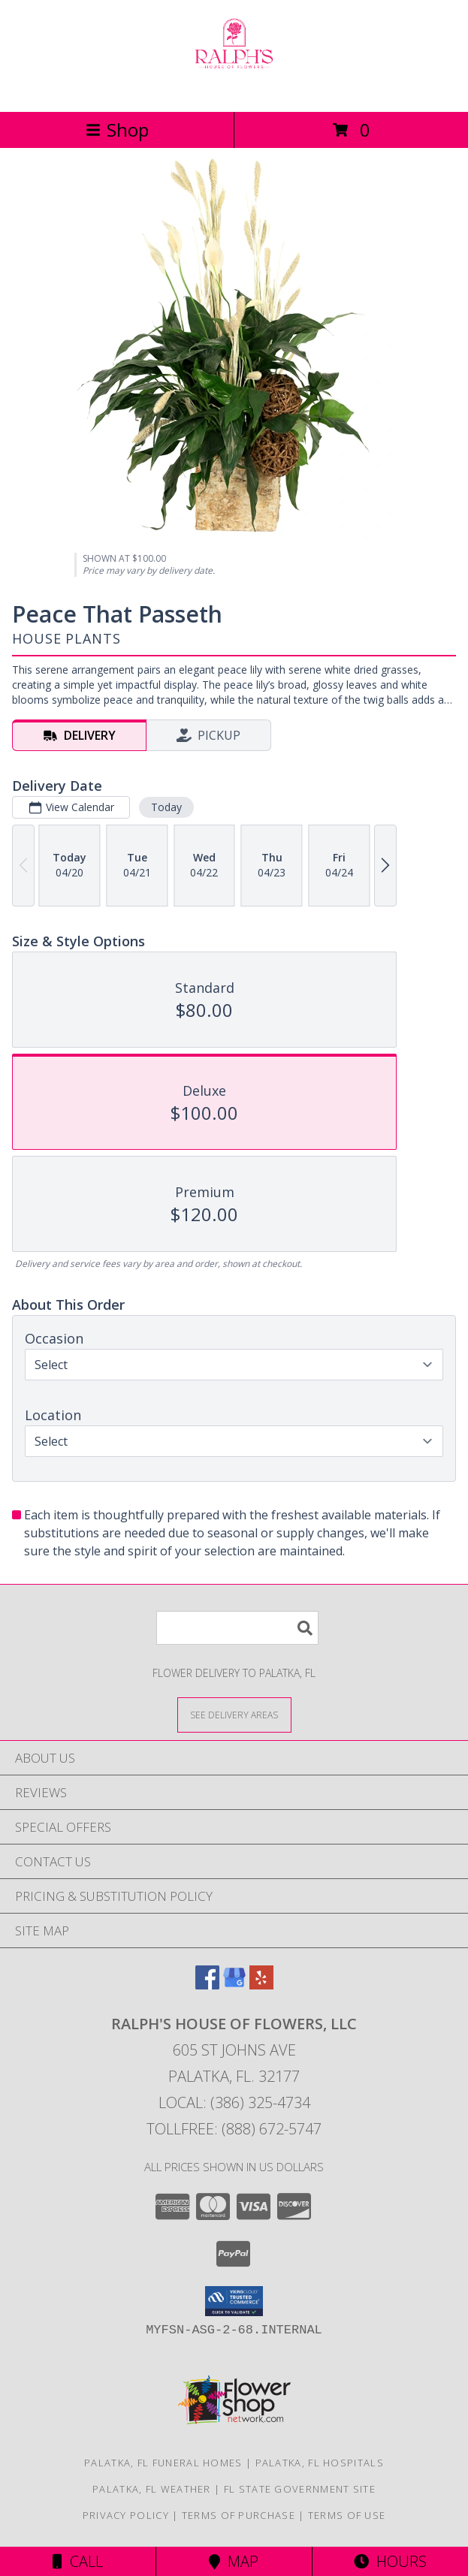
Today (166, 807)
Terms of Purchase (238, 2515)
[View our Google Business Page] (234, 1984)
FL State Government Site (300, 2489)
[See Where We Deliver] (234, 1714)
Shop (117, 129)
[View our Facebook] (207, 1984)
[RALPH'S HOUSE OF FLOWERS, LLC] (234, 90)
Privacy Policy (126, 2515)
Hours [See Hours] (390, 2561)
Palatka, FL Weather (151, 2489)
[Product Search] (237, 1628)
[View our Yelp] (261, 1984)
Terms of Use (347, 2515)
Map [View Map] (233, 2561)
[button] (234, 2301)
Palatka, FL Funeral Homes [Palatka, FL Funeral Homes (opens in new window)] (163, 2462)
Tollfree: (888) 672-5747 (234, 2129)
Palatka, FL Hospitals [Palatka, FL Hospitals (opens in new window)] (319, 2462)
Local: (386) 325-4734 (234, 2102)
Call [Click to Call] (78, 2561)
